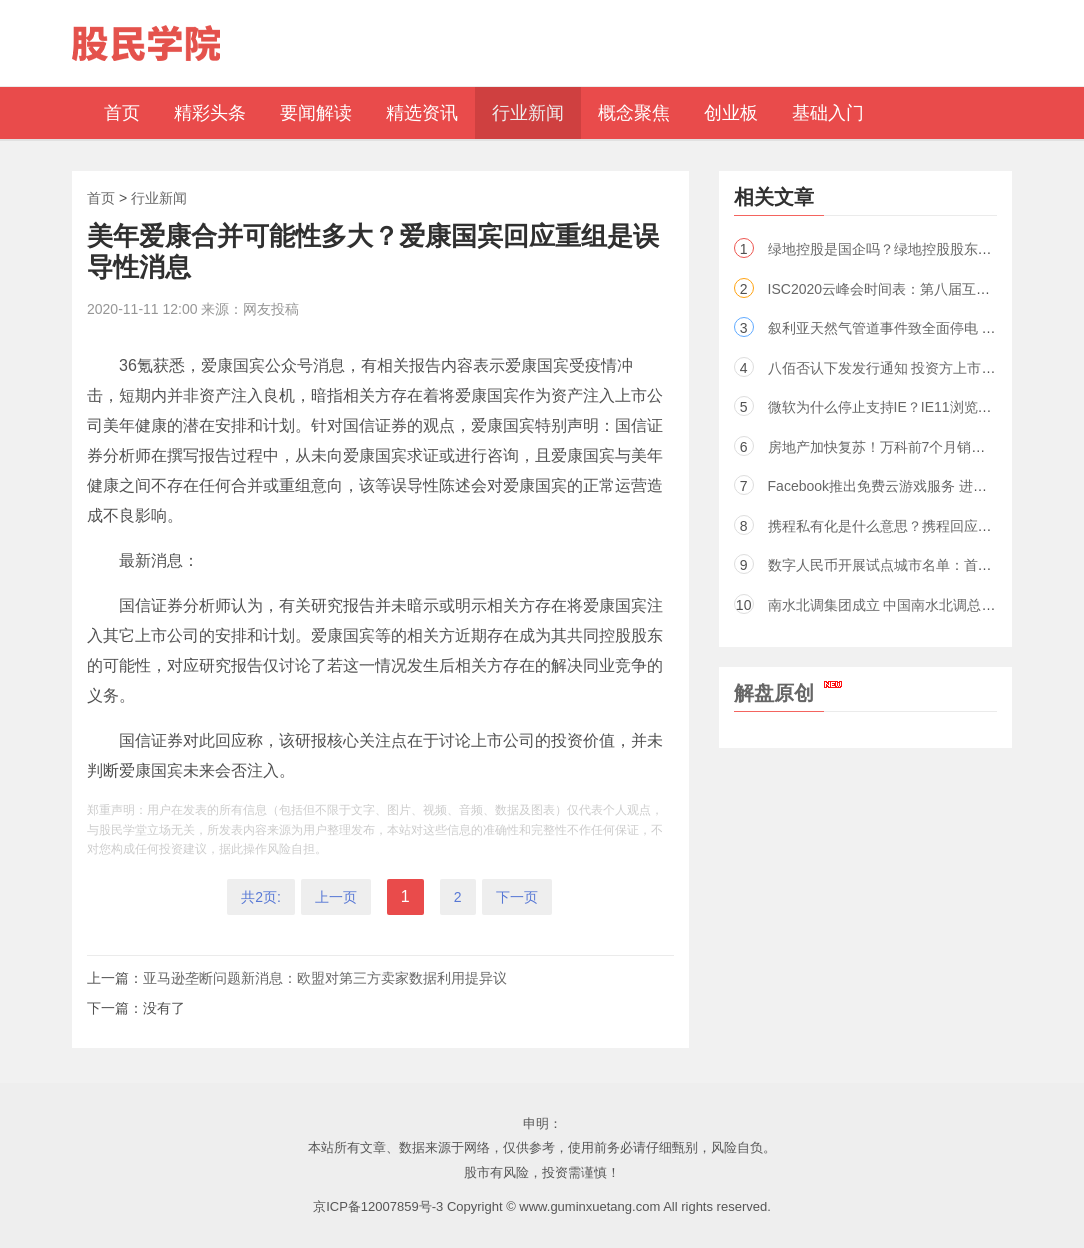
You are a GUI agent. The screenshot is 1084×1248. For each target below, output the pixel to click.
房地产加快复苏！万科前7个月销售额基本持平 (912, 447)
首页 (101, 198)
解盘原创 (788, 693)
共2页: (261, 897)
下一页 (517, 897)
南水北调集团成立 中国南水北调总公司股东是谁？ (924, 605)
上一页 (336, 897)
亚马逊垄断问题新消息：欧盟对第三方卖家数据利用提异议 (325, 978)
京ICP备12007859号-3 (378, 1206)
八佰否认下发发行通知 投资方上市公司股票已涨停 (924, 368)
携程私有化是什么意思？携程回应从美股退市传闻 (922, 526)
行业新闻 (159, 198)
